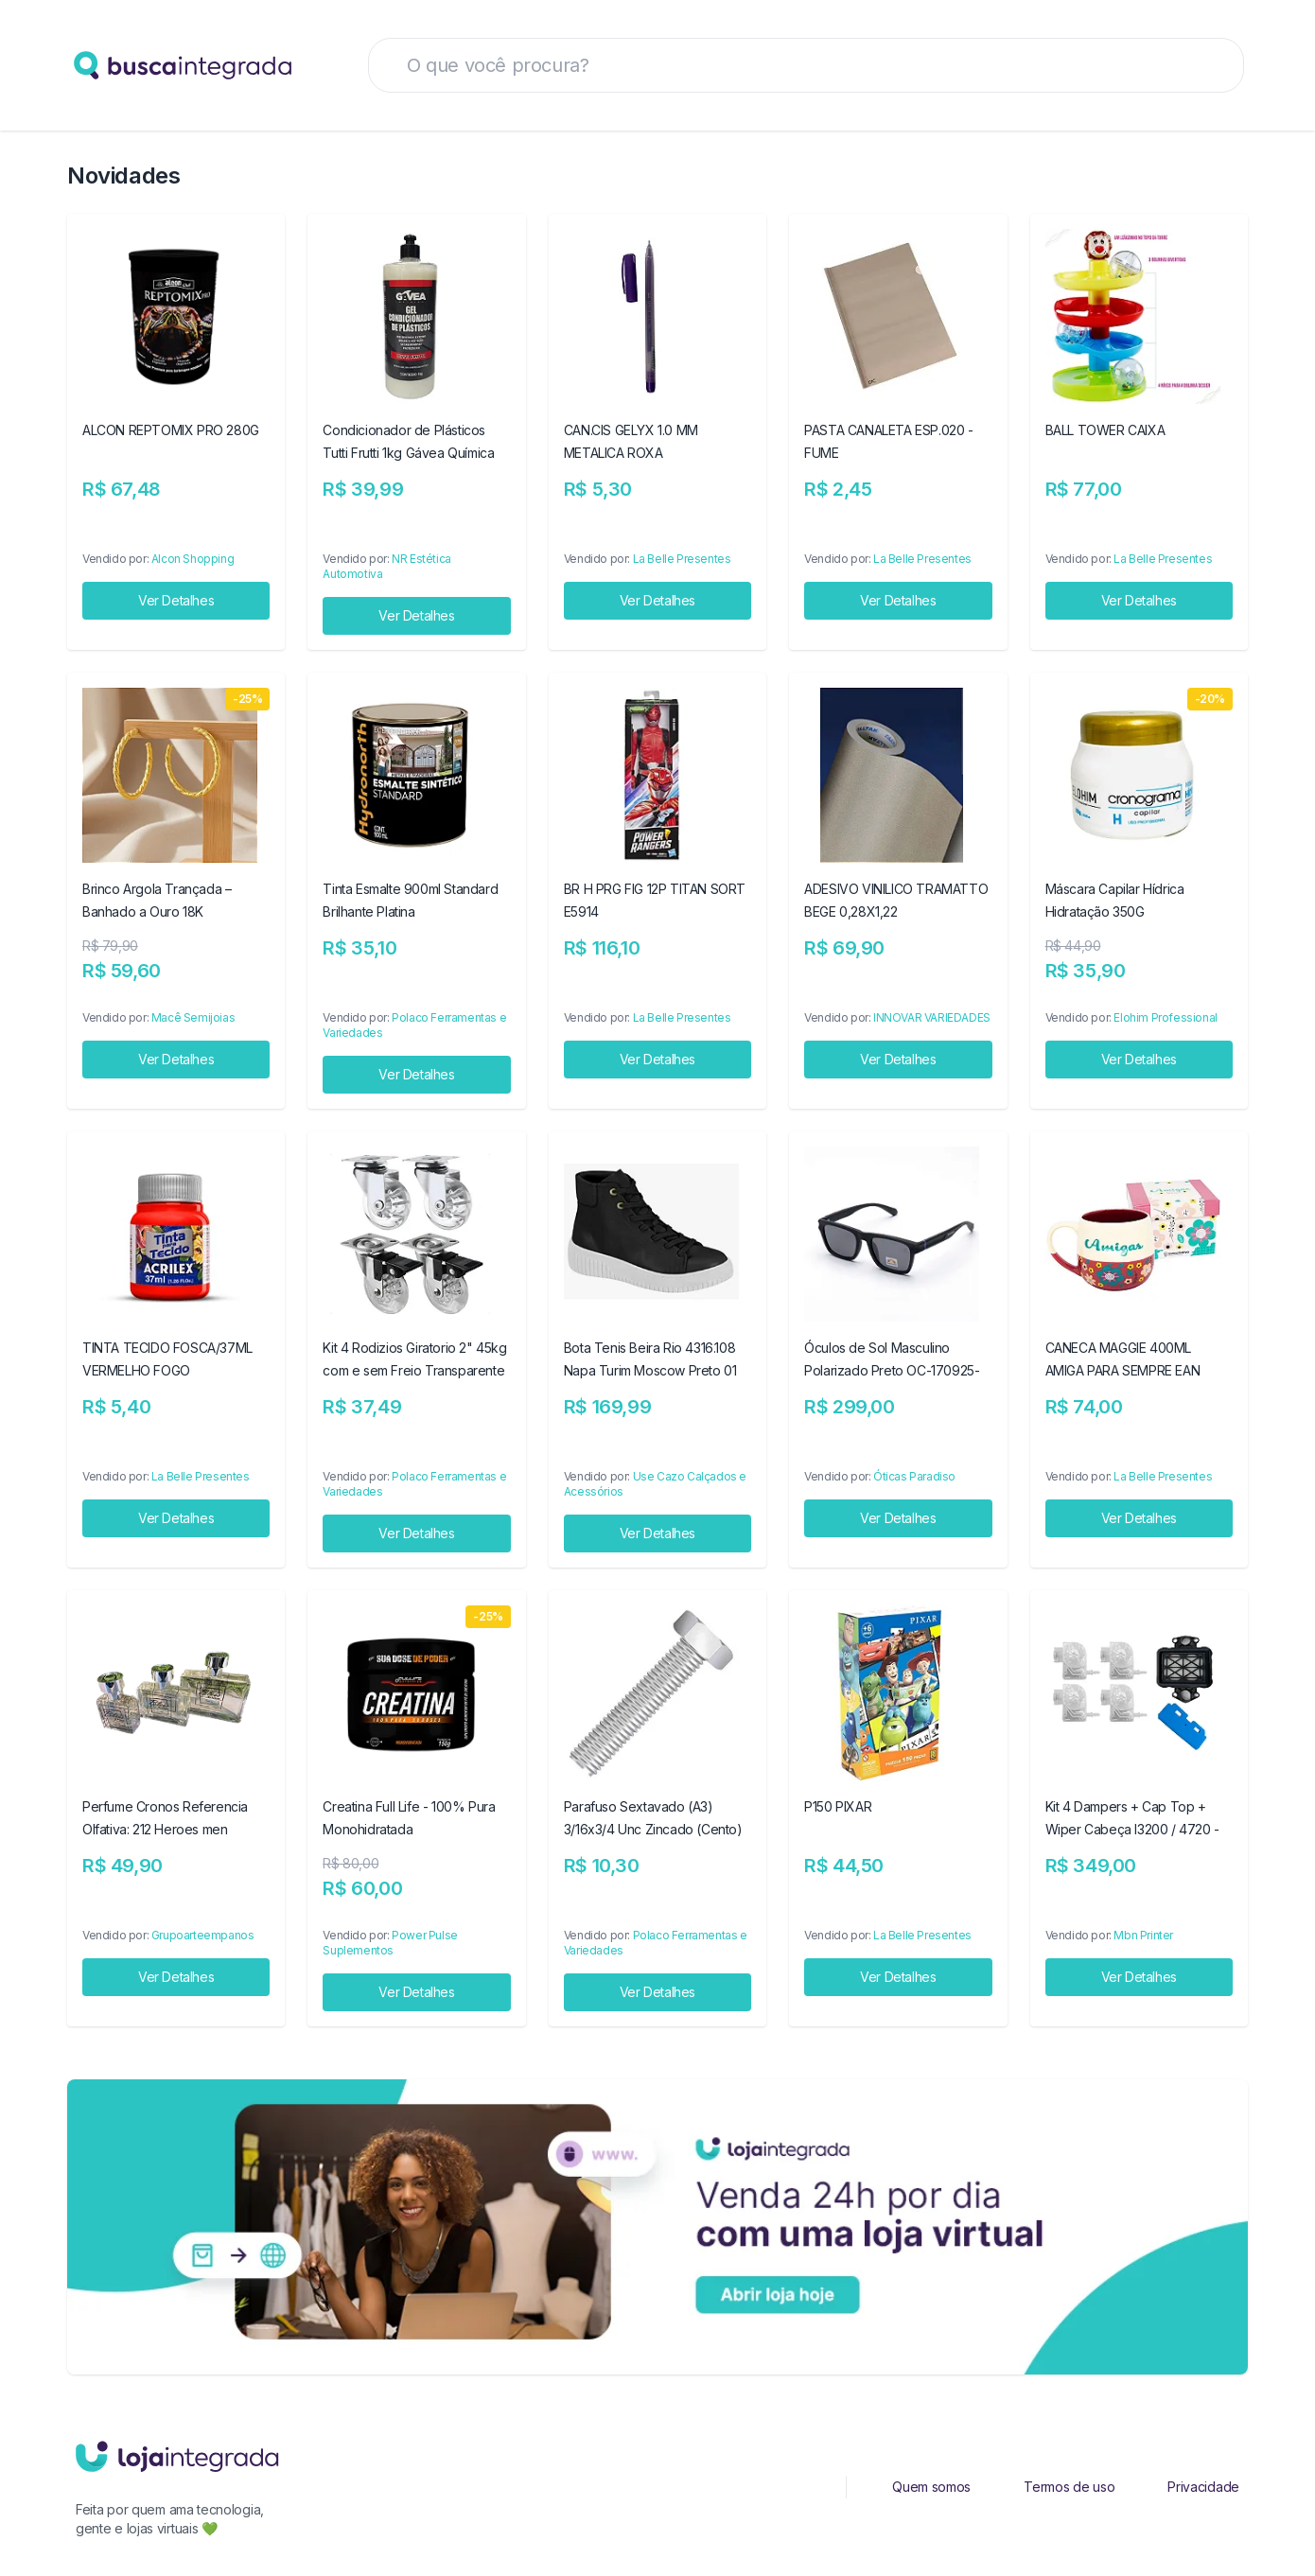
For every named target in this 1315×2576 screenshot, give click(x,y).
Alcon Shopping (192, 559)
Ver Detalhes (176, 600)
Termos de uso (1069, 2487)
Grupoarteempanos (202, 1935)
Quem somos (931, 2487)
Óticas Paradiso (914, 1476)
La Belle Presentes (682, 559)
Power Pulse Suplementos (390, 1942)
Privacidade (1203, 2487)
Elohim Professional (1165, 1017)
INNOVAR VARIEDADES (932, 1017)
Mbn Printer (1143, 1935)
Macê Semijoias (193, 1017)
